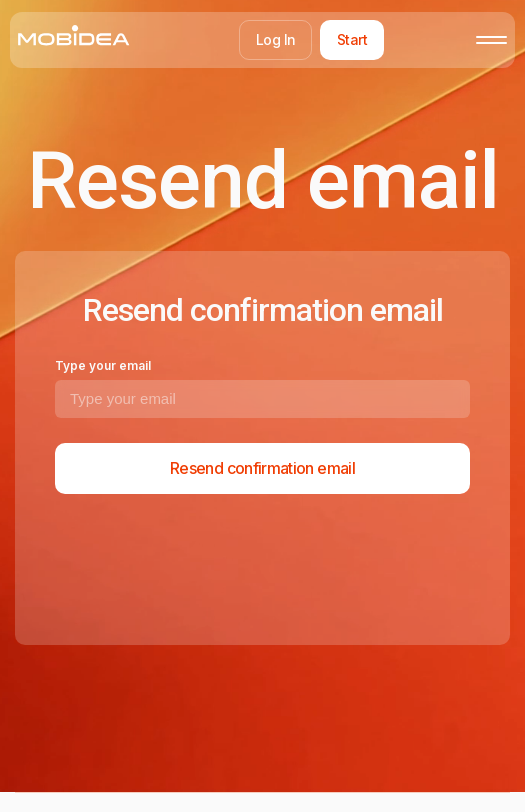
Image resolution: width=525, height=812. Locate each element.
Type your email (103, 365)
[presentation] (207, 566)
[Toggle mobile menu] (491, 40)
